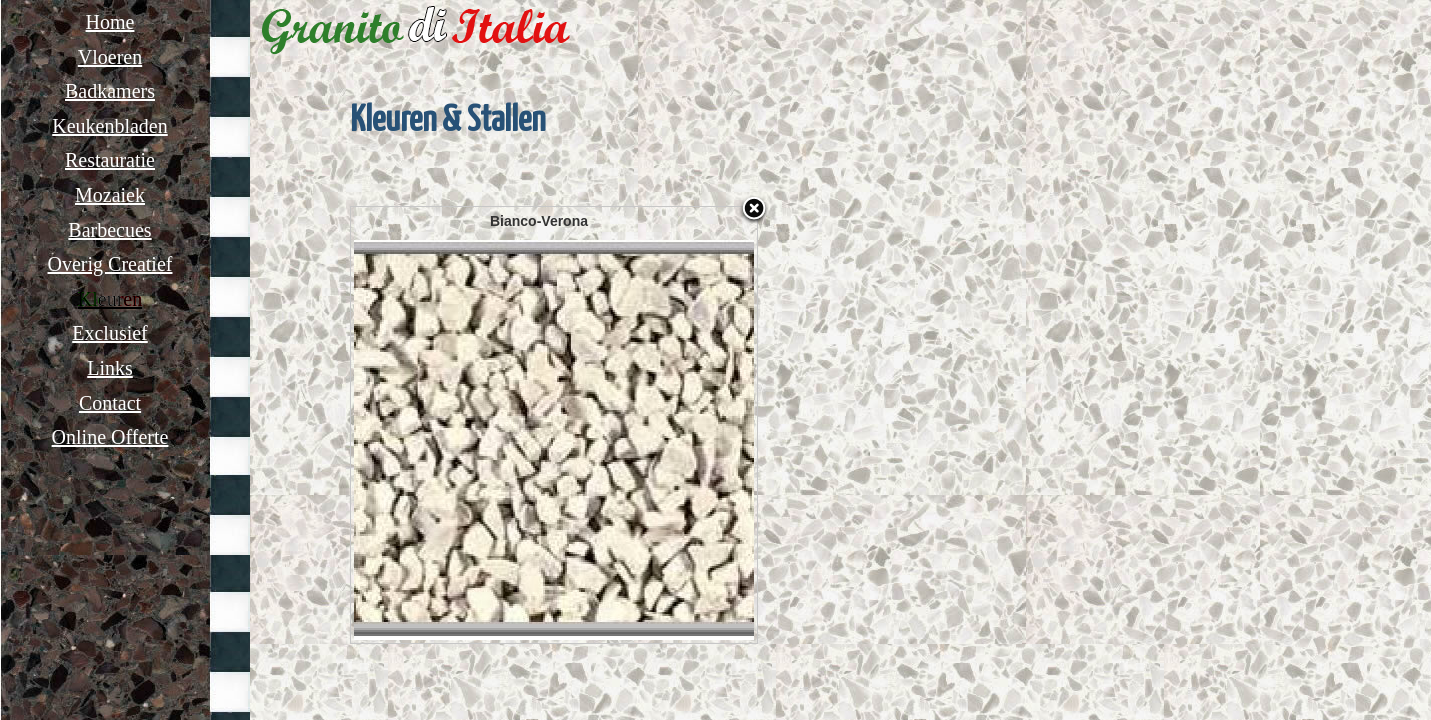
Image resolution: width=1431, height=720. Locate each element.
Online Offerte (110, 437)
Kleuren (110, 299)
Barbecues (109, 230)
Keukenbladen (110, 126)
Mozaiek (110, 195)
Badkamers (110, 91)
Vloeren (110, 57)
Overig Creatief (110, 264)
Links (110, 368)
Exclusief (110, 333)
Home (110, 22)
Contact (110, 403)
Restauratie (110, 160)
